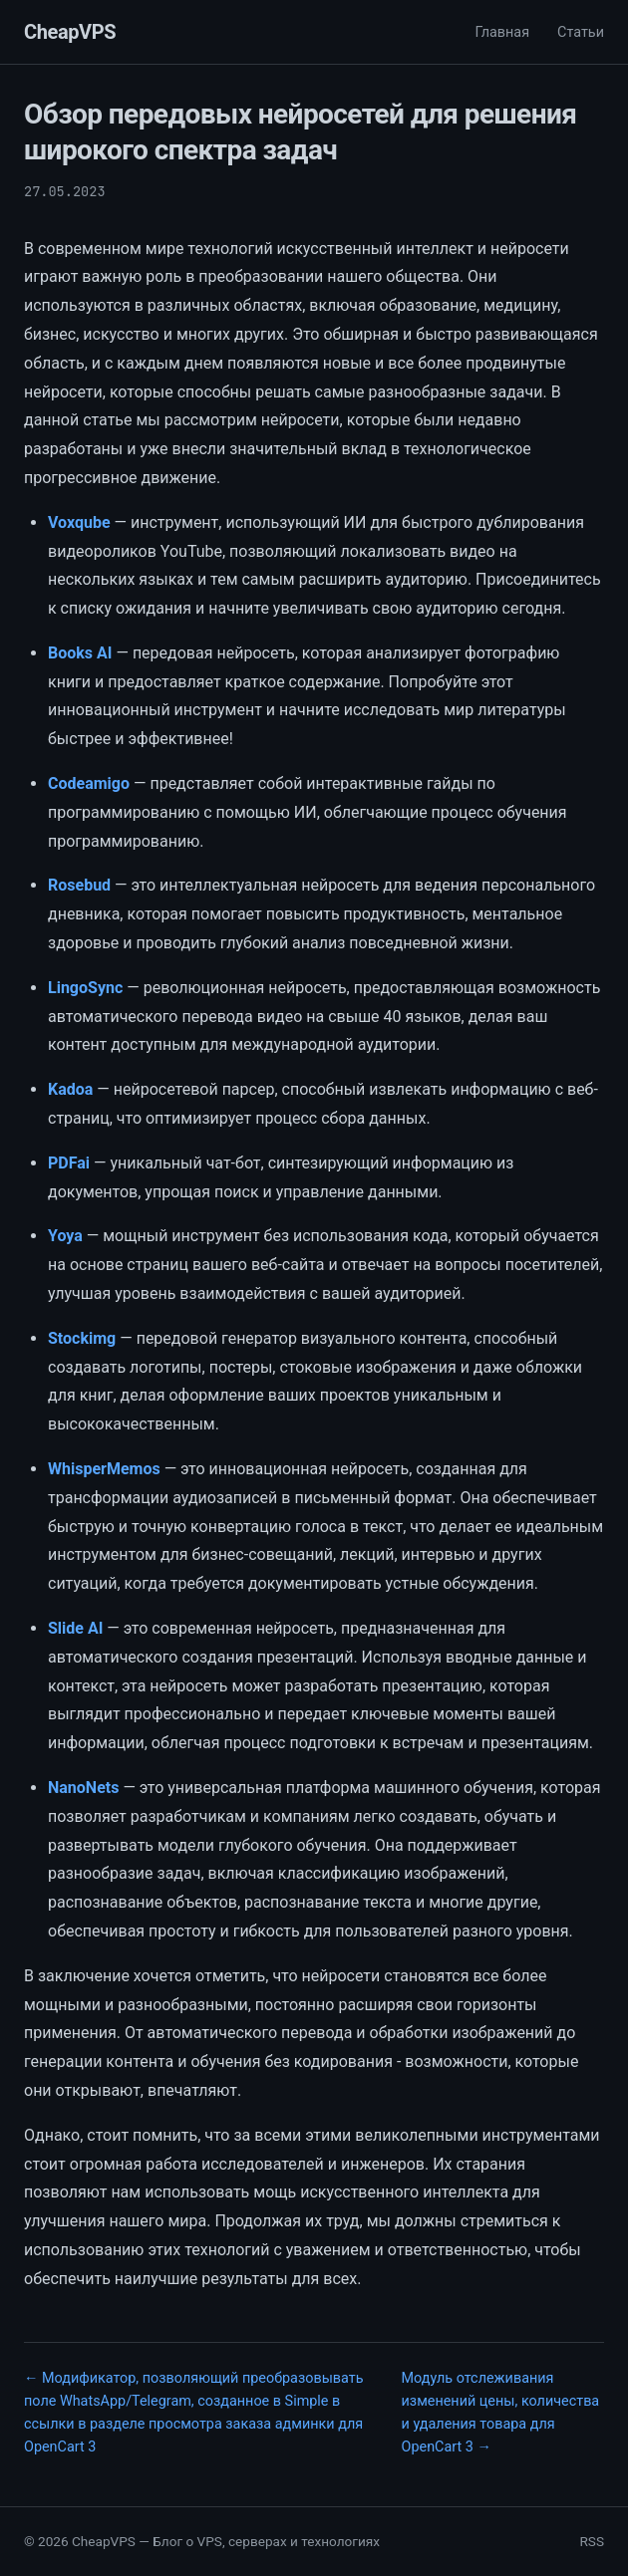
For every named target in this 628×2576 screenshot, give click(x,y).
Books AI (80, 653)
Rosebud (79, 885)
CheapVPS (70, 32)
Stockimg (82, 1338)
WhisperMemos (104, 1468)
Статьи (580, 32)
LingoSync (85, 987)
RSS (591, 2541)
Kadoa (70, 1089)
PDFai (69, 1163)
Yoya (65, 1235)
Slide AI (75, 1628)
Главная (501, 32)
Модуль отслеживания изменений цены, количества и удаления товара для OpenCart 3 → (501, 2412)
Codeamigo (89, 783)
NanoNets (83, 1787)
